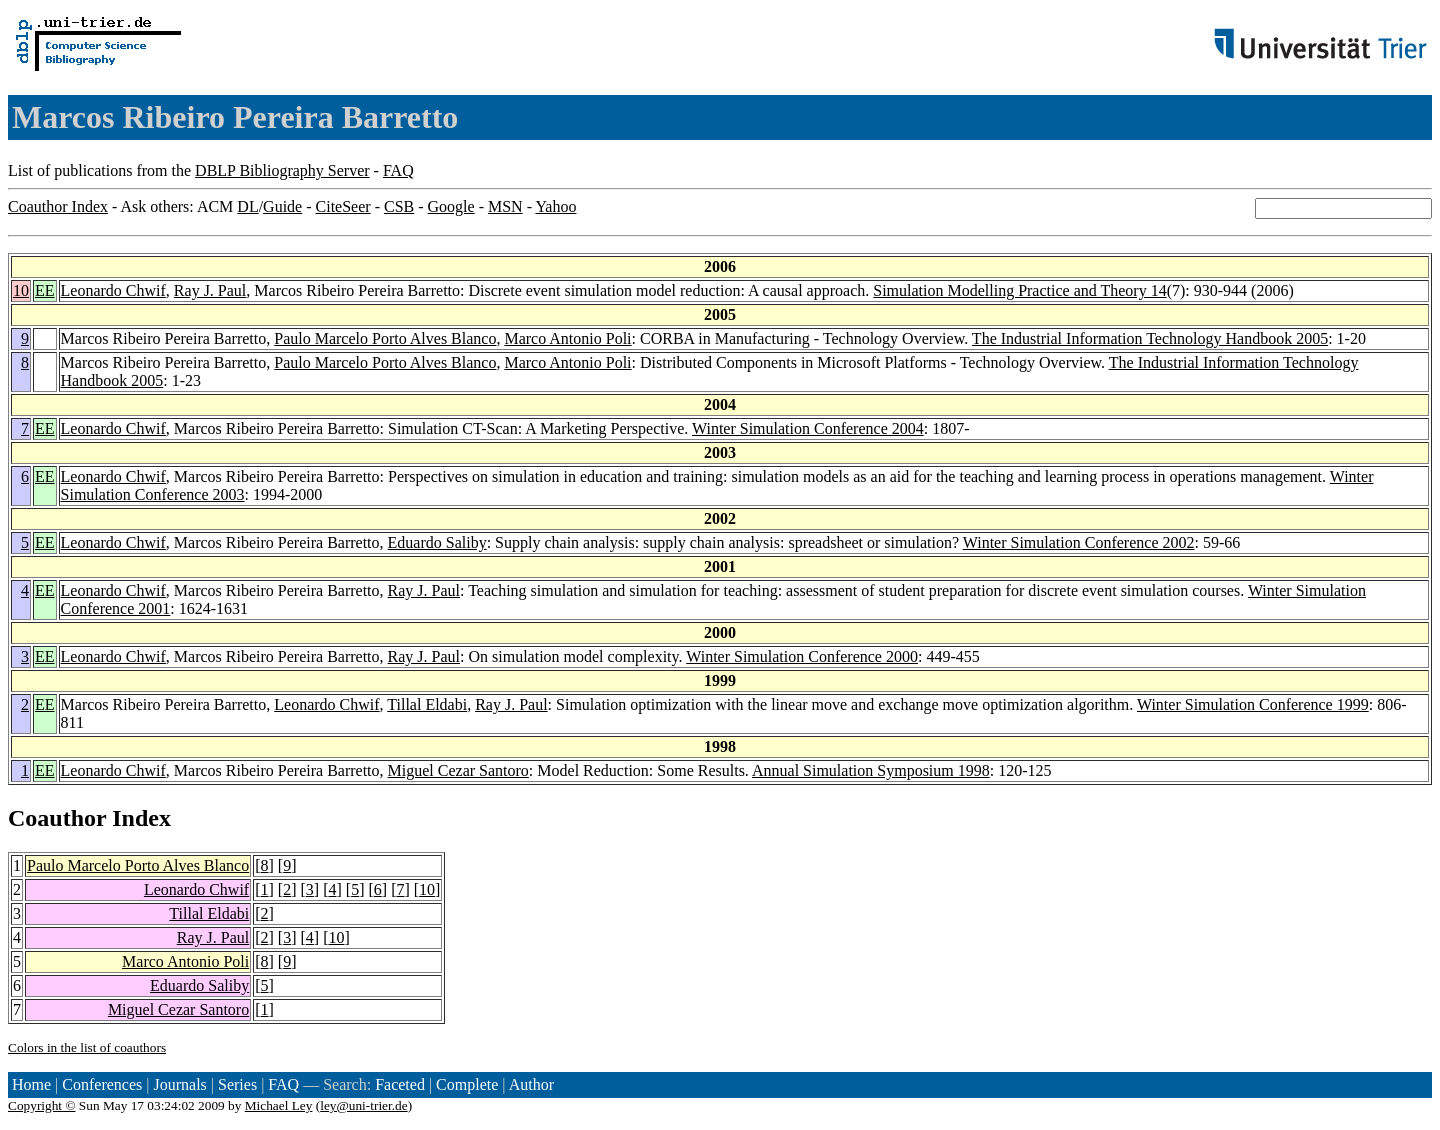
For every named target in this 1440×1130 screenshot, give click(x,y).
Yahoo (555, 206)
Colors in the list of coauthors (87, 1047)
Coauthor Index (58, 206)
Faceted (400, 1084)
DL (247, 206)
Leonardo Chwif (113, 290)
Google (451, 206)
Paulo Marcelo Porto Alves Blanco (385, 338)
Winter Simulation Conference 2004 (808, 428)
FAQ (398, 170)
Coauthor (57, 818)
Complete (467, 1084)
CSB (399, 206)
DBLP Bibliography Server (282, 170)
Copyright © (42, 1105)
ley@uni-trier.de (363, 1105)
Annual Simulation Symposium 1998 (871, 770)
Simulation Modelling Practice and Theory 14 (1019, 290)
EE (45, 290)
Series (237, 1084)
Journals (179, 1084)
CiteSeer (343, 206)
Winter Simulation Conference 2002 (1079, 542)
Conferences (102, 1084)
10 (21, 290)
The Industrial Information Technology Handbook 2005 (1150, 338)
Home (31, 1084)
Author (531, 1084)
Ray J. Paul (210, 290)
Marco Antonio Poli (567, 338)
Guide (282, 206)
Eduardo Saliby (437, 542)
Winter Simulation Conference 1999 (1253, 704)
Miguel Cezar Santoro (458, 770)
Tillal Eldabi (427, 704)
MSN (505, 206)
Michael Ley (279, 1105)
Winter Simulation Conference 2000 (802, 656)
